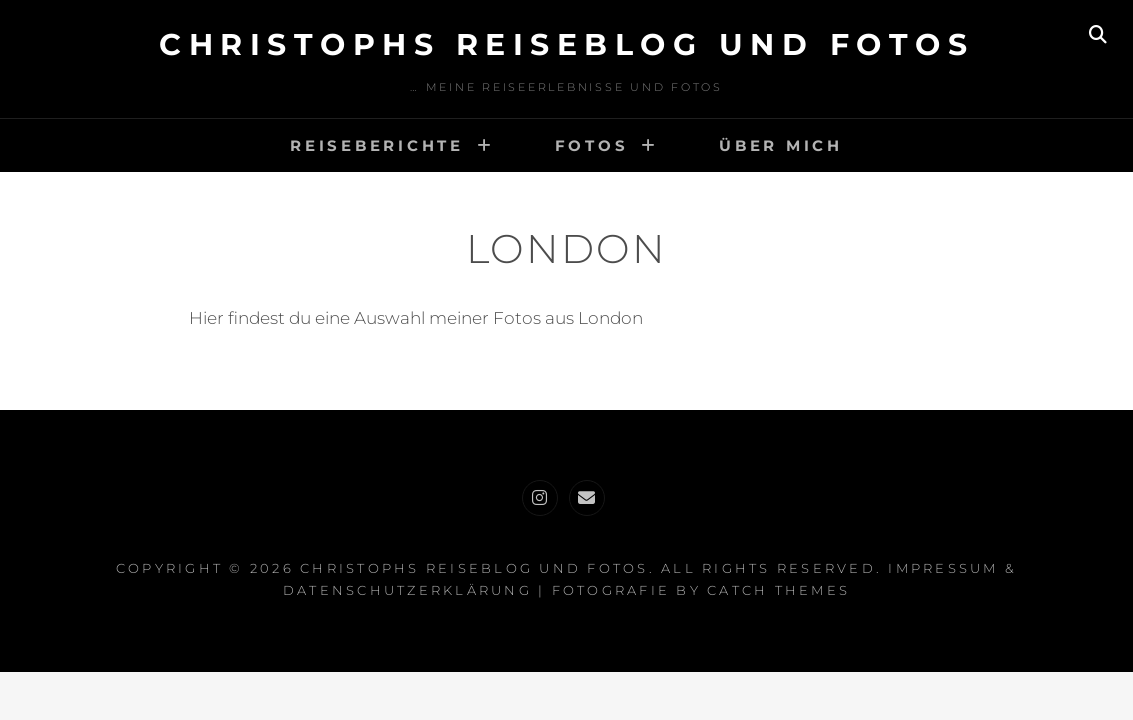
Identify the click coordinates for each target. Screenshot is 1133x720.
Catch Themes (778, 590)
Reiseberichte (377, 145)
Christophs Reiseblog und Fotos (566, 44)
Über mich (781, 145)
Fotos (592, 145)
